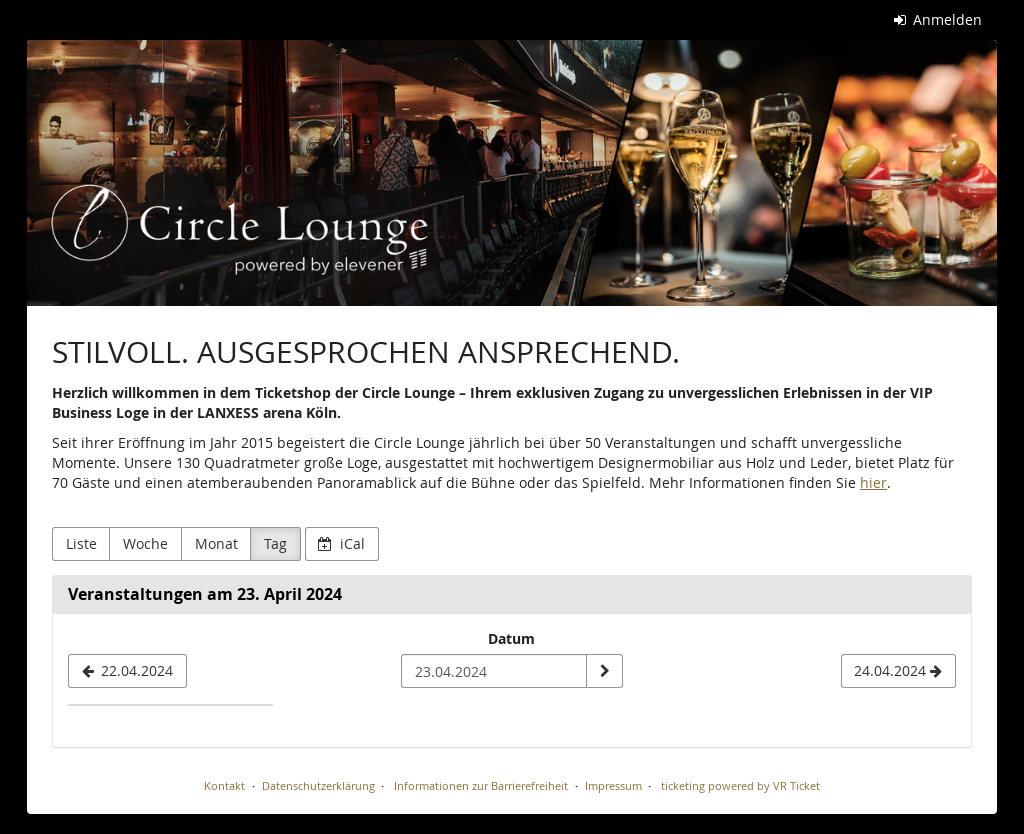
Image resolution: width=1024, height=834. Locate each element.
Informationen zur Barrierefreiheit (479, 785)
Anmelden (938, 19)
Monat (216, 543)
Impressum (613, 785)
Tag (275, 543)
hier (873, 482)
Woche (145, 543)
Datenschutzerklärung (318, 785)
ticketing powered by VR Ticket (740, 785)
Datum (511, 638)
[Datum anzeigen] (604, 671)
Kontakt (224, 785)
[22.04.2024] (127, 671)
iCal (341, 543)
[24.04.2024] (898, 671)
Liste (81, 543)
